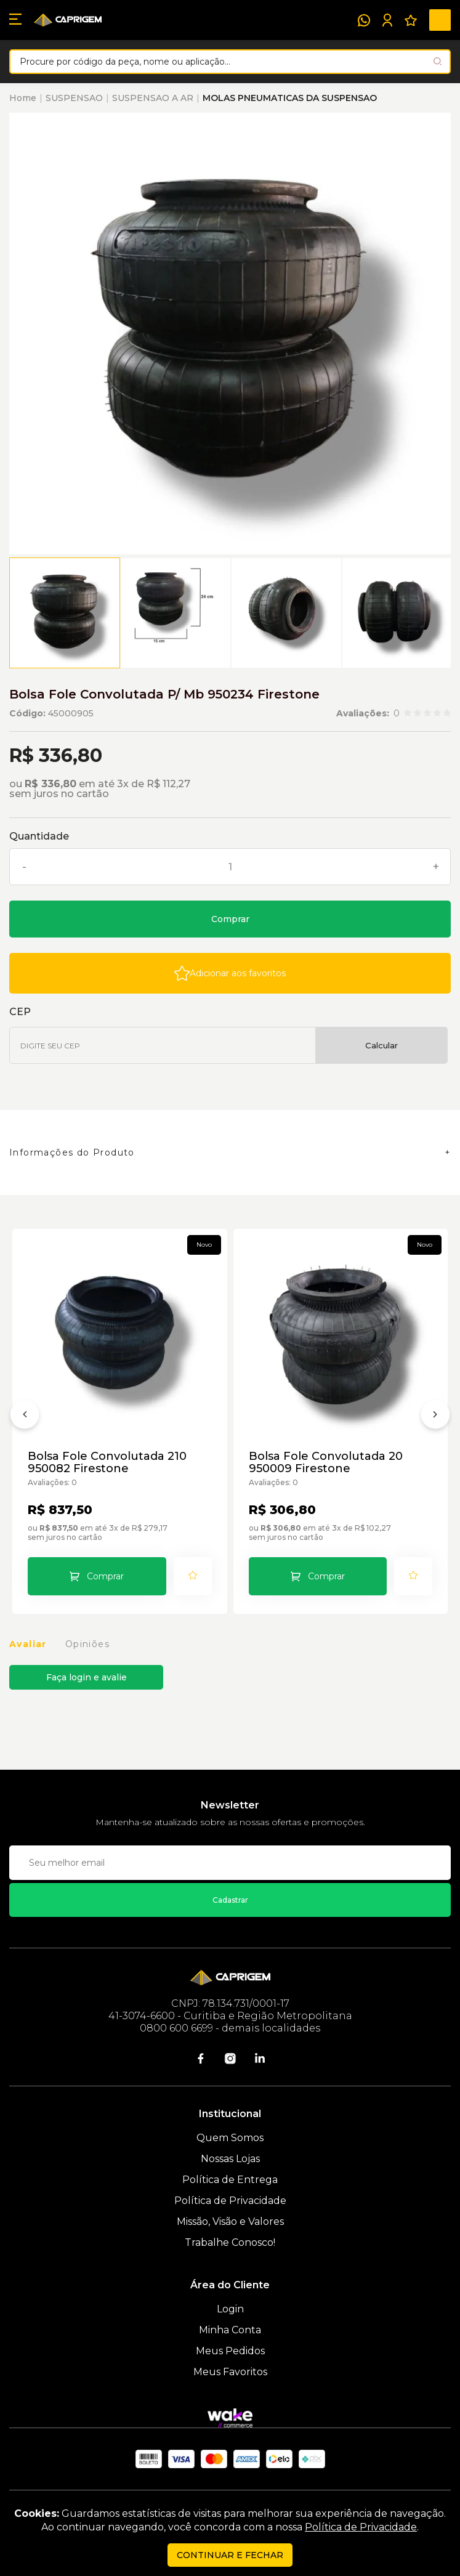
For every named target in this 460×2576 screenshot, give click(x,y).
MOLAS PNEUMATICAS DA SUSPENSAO (290, 97)
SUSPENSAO (74, 97)
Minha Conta (230, 2330)
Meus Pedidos (230, 2351)
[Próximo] (435, 1416)
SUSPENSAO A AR (152, 97)
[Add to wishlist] (230, 973)
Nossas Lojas (230, 2159)
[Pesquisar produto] (438, 61)
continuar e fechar (230, 2555)
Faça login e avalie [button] (86, 1677)
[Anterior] (24, 1416)
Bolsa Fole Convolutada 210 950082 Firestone (107, 1462)
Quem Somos (230, 2138)
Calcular (381, 1045)
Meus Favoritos (230, 2372)
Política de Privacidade (230, 2200)
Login (230, 2309)
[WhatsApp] (364, 20)
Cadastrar (230, 1900)
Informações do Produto (72, 1152)
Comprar (230, 919)
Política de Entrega (230, 2179)
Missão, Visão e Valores (230, 2221)
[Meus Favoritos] (411, 20)
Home (22, 97)
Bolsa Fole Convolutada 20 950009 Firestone (326, 1462)
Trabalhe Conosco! (230, 2242)
